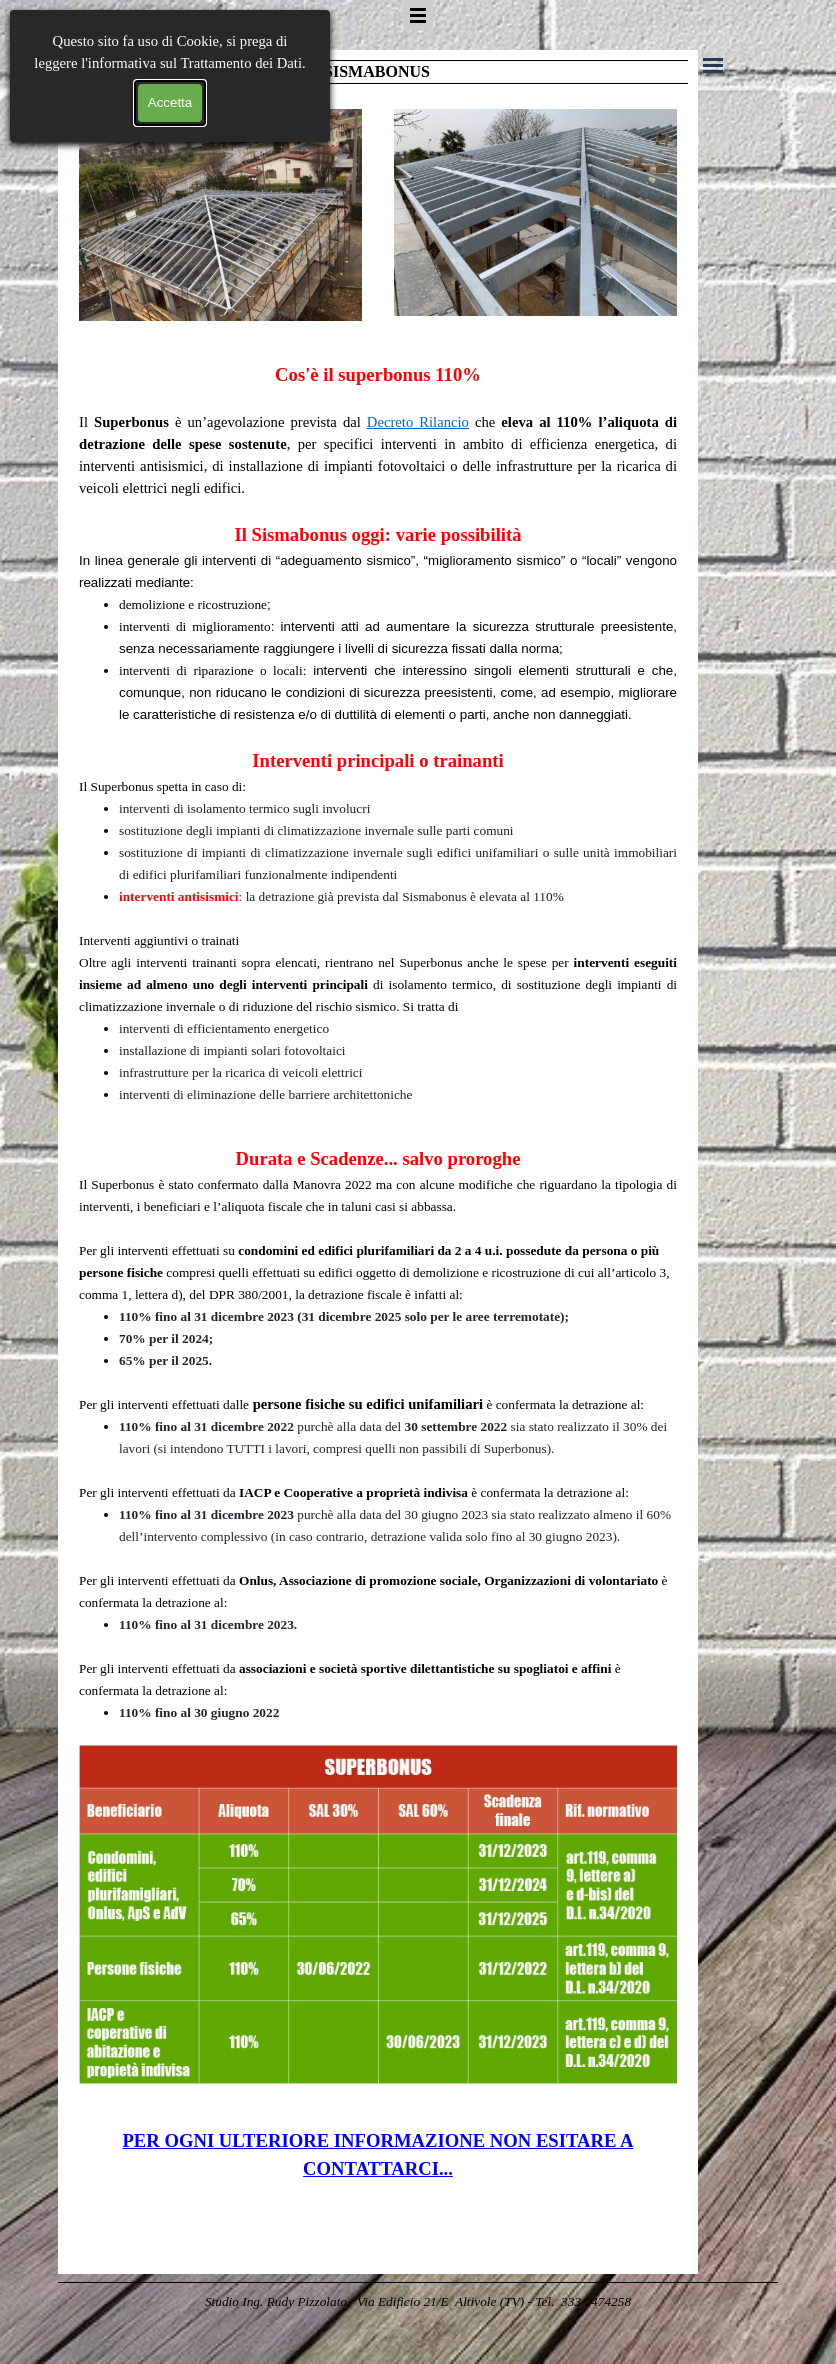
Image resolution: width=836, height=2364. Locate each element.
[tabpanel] (378, 733)
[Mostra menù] (418, 15)
